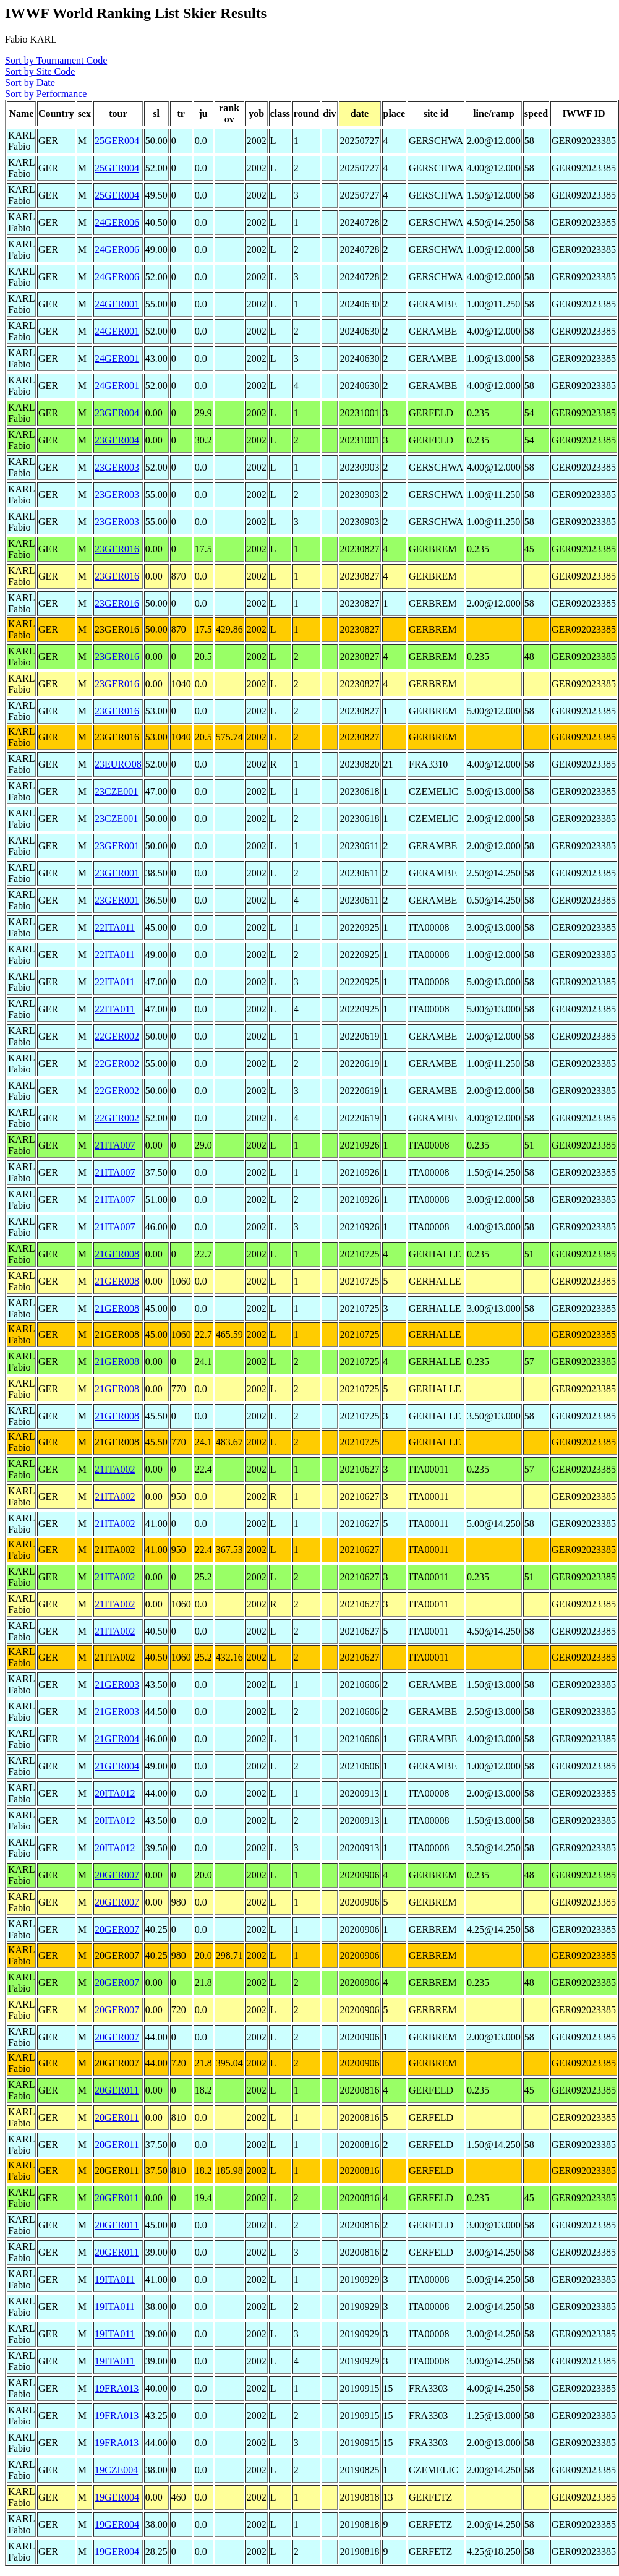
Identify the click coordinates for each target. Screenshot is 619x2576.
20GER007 (117, 1875)
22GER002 (117, 1036)
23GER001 (117, 846)
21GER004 (117, 1739)
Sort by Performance (46, 93)
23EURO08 (118, 764)
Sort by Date (30, 82)
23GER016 (117, 549)
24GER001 (117, 304)
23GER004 (117, 413)
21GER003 (117, 1684)
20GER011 (117, 2090)
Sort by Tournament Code (56, 60)
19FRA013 (117, 2388)
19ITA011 (115, 2279)
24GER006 (117, 222)
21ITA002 (115, 1469)
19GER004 (117, 2497)
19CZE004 (116, 2470)
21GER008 (117, 1254)
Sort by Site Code (40, 71)
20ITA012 (115, 1793)
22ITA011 (115, 927)
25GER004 (117, 140)
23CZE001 (116, 791)
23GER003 (117, 467)
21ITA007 (115, 1145)
